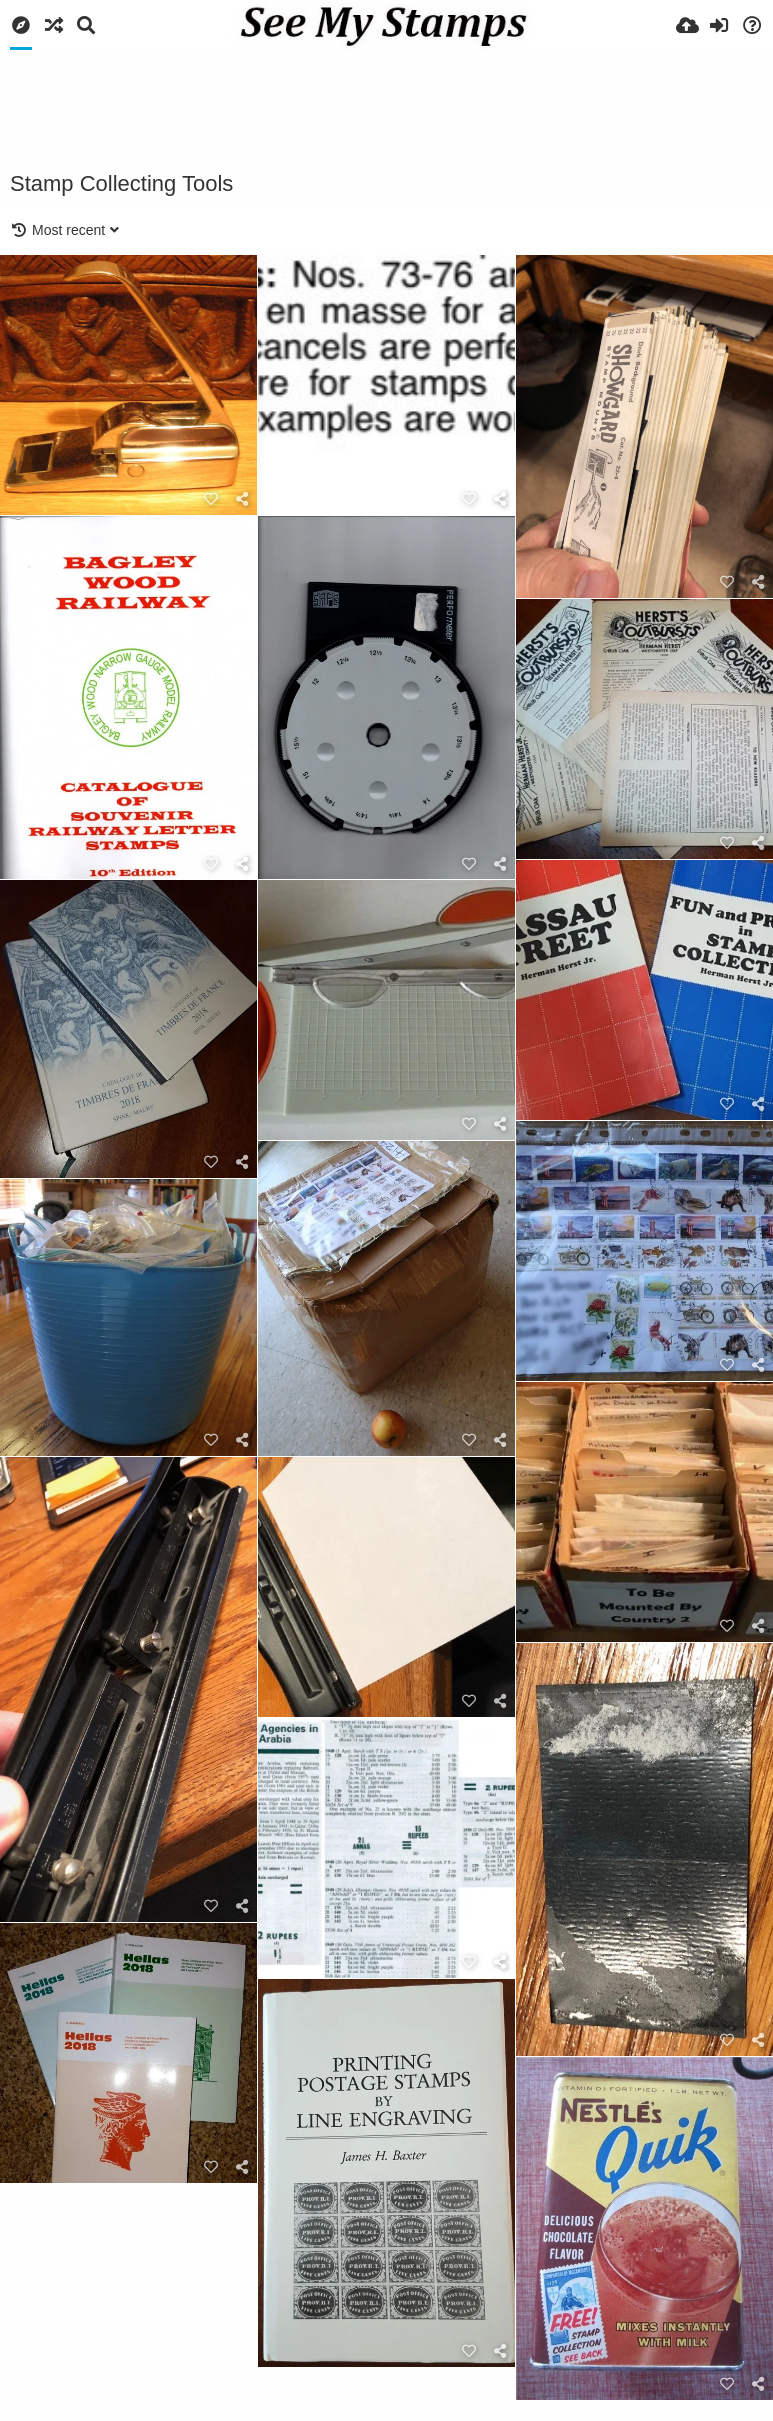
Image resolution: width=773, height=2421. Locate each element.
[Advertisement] (387, 105)
